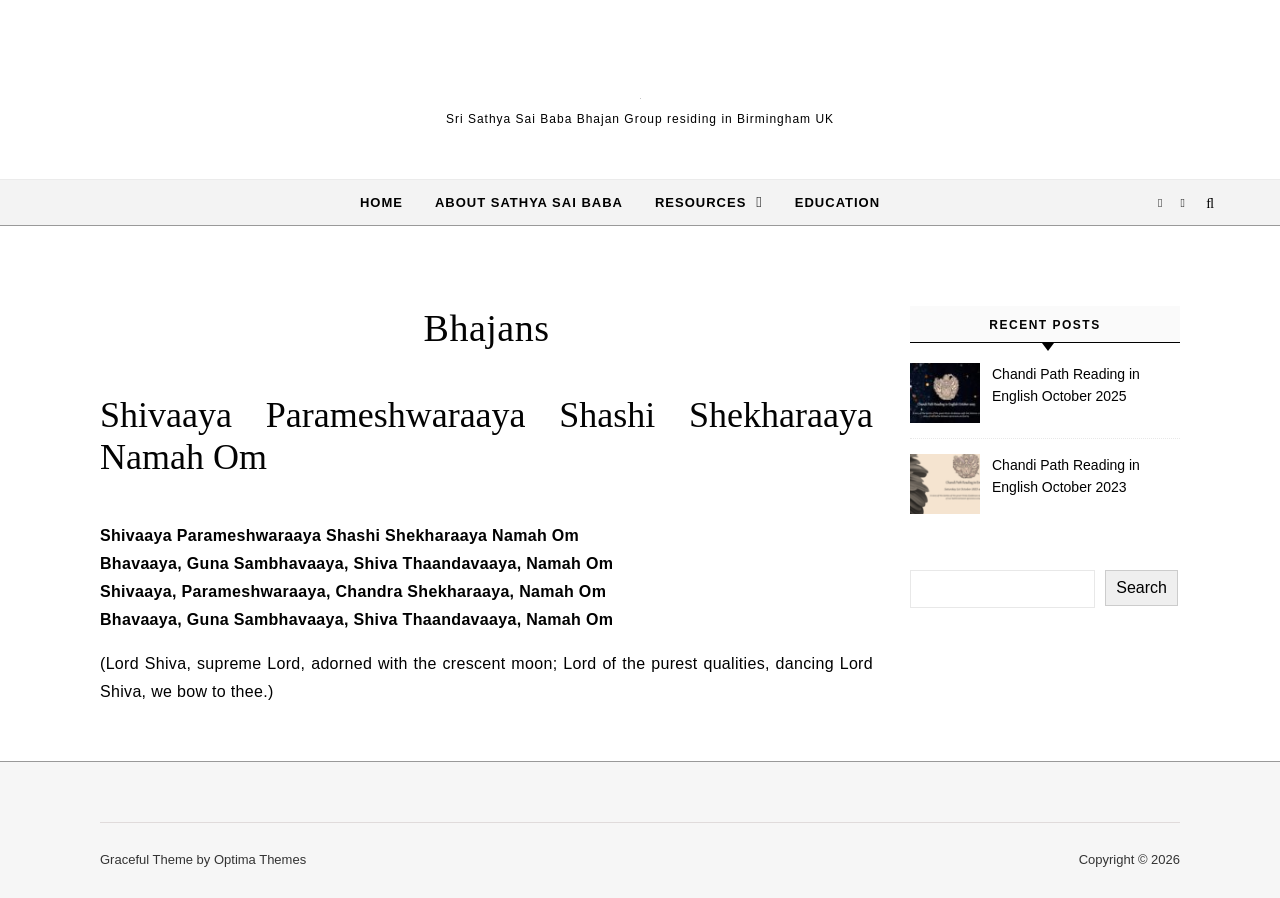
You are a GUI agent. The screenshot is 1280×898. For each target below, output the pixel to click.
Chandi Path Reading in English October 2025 (1066, 385)
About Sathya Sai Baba (529, 202)
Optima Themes (260, 859)
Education (837, 202)
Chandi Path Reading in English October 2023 (1066, 476)
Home (381, 202)
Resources (700, 202)
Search (1141, 587)
